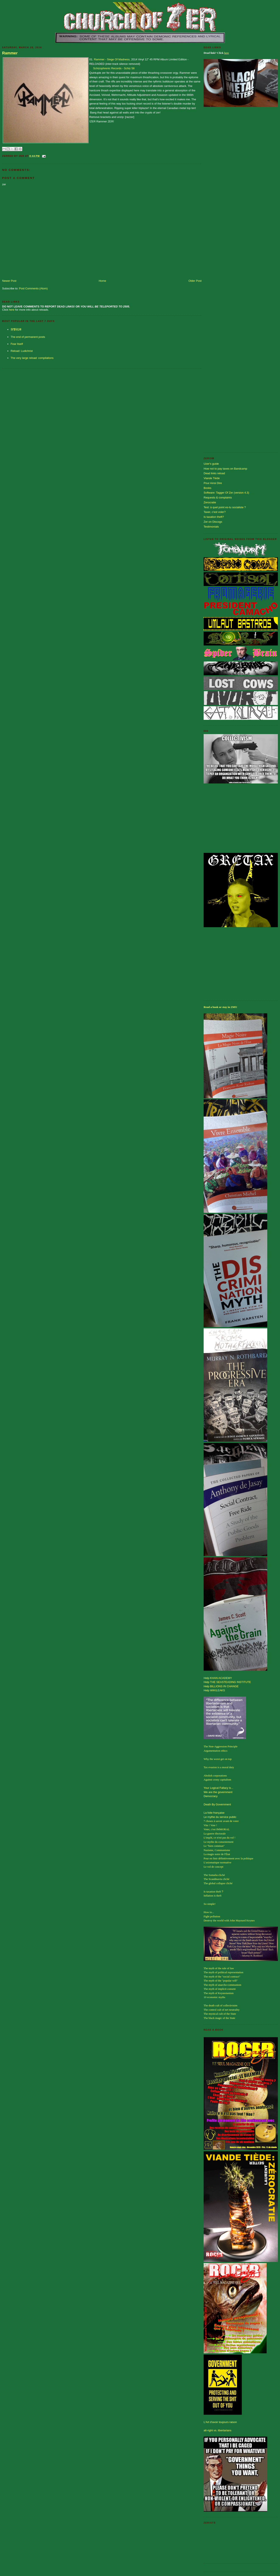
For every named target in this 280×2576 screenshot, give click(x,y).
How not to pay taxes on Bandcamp (225, 468)
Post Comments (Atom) (33, 288)
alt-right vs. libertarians (217, 2430)
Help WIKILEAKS (214, 1690)
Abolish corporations (215, 1775)
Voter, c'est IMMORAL (217, 1829)
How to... (209, 1912)
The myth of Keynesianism (219, 1993)
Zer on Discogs (213, 521)
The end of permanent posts (28, 336)
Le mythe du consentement (218, 1841)
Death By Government (217, 1804)
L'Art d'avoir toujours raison (220, 2422)
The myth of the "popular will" (221, 1980)
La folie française (214, 1812)
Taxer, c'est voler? (215, 512)
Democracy (211, 1796)
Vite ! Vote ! (210, 1825)
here (11, 309)
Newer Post (9, 280)
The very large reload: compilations (32, 358)
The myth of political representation (223, 1972)
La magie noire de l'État (217, 1854)
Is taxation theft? (214, 516)
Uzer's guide (211, 463)
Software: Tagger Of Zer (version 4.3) (226, 492)
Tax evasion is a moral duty (219, 1767)
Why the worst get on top (218, 1759)
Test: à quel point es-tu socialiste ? (225, 507)
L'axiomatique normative (217, 1862)
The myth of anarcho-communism (222, 1984)
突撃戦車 (16, 329)
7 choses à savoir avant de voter (221, 1821)
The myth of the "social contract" (222, 1976)
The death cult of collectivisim (220, 2005)
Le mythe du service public (220, 1817)
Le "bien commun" (214, 1845)
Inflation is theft (212, 1895)
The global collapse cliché (218, 1883)
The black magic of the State (219, 2018)
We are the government (218, 1792)
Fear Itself (17, 343)
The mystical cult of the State (220, 2013)
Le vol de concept (213, 1866)
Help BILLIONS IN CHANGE (221, 1686)
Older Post (195, 280)
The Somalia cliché (214, 1875)
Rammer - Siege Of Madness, (112, 59)
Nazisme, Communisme (217, 1850)
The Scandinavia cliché (216, 1879)
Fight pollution (212, 1916)
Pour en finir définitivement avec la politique (228, 1858)
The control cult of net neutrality (221, 2009)
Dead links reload (214, 473)
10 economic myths (214, 1997)
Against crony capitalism (217, 1779)
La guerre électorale (215, 1833)
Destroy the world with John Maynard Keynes (229, 1920)
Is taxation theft (213, 1891)
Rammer (10, 53)
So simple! (210, 1903)
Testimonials (211, 526)
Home (102, 280)
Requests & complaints (218, 497)
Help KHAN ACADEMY (218, 1678)
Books (207, 488)
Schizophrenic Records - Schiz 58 (113, 68)
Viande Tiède (212, 478)
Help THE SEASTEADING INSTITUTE (227, 1682)
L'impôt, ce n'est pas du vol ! (219, 1837)
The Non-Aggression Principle (221, 1746)
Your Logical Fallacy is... (218, 1787)
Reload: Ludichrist (22, 350)
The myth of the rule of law (219, 1968)
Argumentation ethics (215, 1750)
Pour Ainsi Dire (213, 483)
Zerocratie (210, 502)
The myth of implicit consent (220, 1988)
